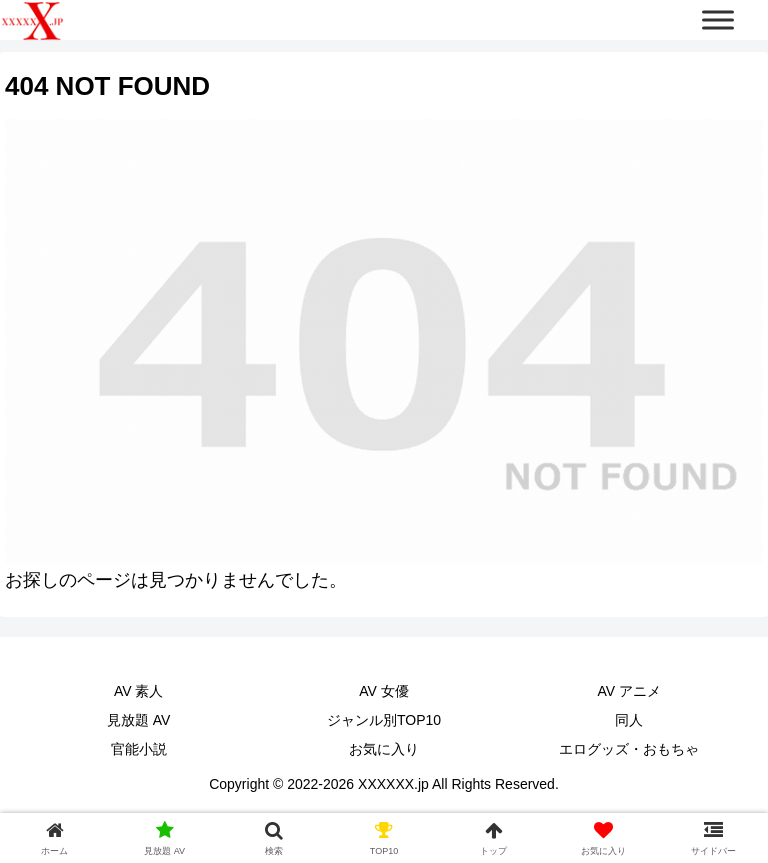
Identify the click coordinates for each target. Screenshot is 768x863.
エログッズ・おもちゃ (629, 749)
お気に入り (384, 749)
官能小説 (139, 749)
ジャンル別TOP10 (384, 720)
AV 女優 (384, 691)
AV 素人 (139, 691)
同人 (629, 720)
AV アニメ (630, 691)
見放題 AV (139, 720)
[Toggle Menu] (718, 19)
